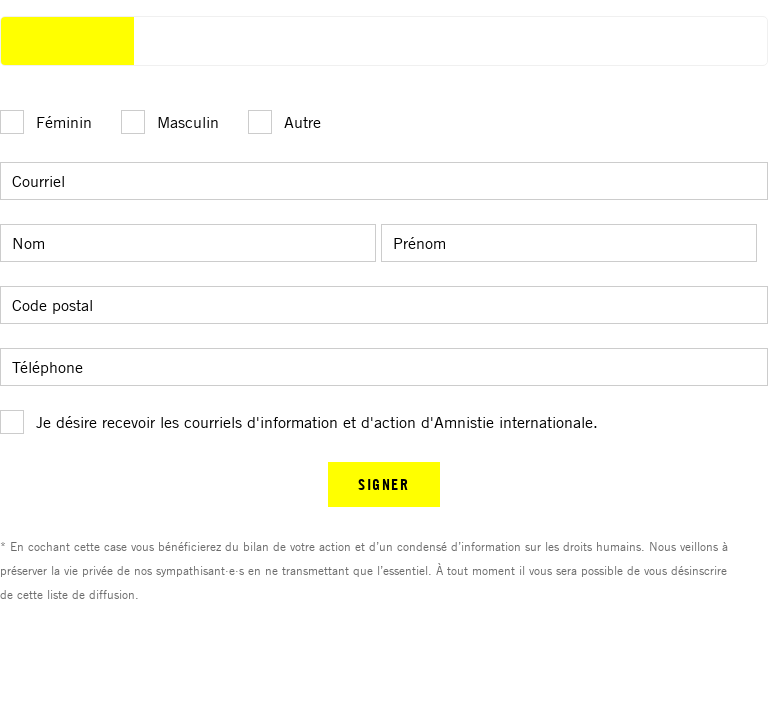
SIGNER (383, 484)
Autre (302, 122)
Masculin (188, 122)
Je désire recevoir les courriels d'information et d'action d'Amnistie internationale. (317, 422)
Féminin (64, 122)
